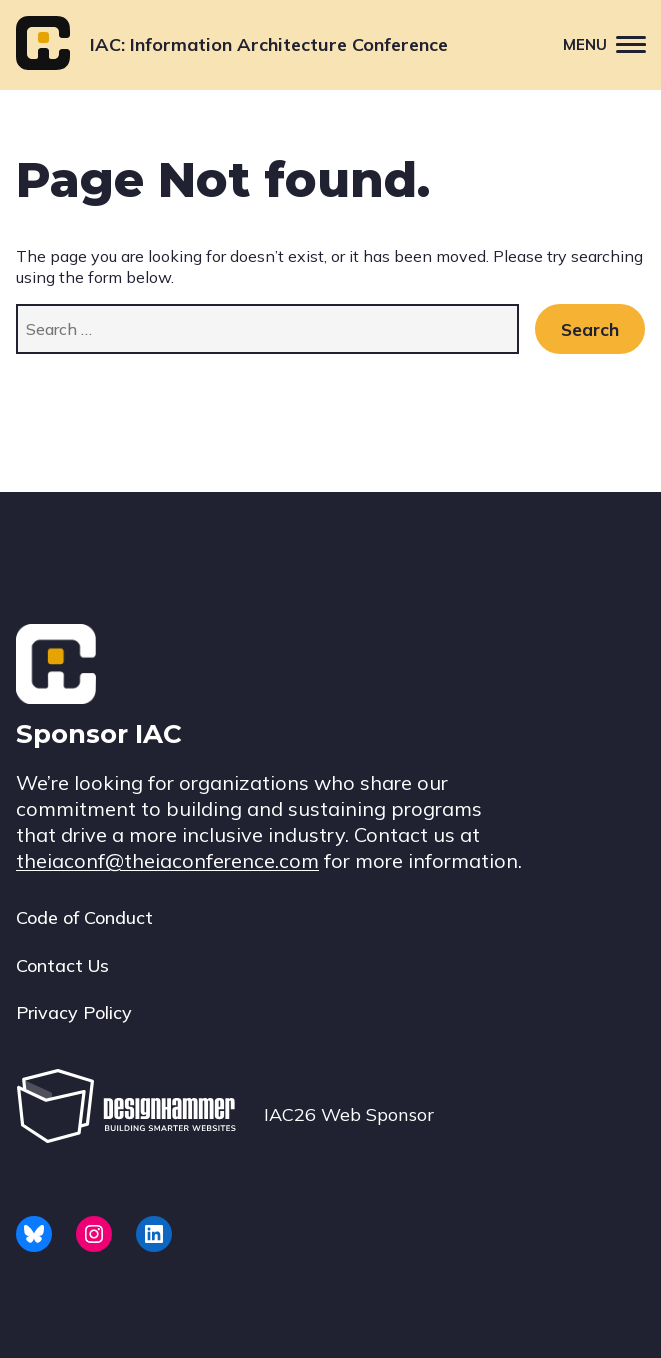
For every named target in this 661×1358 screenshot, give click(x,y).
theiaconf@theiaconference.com (167, 860)
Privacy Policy (74, 1012)
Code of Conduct (84, 917)
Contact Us (62, 965)
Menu (612, 43)
